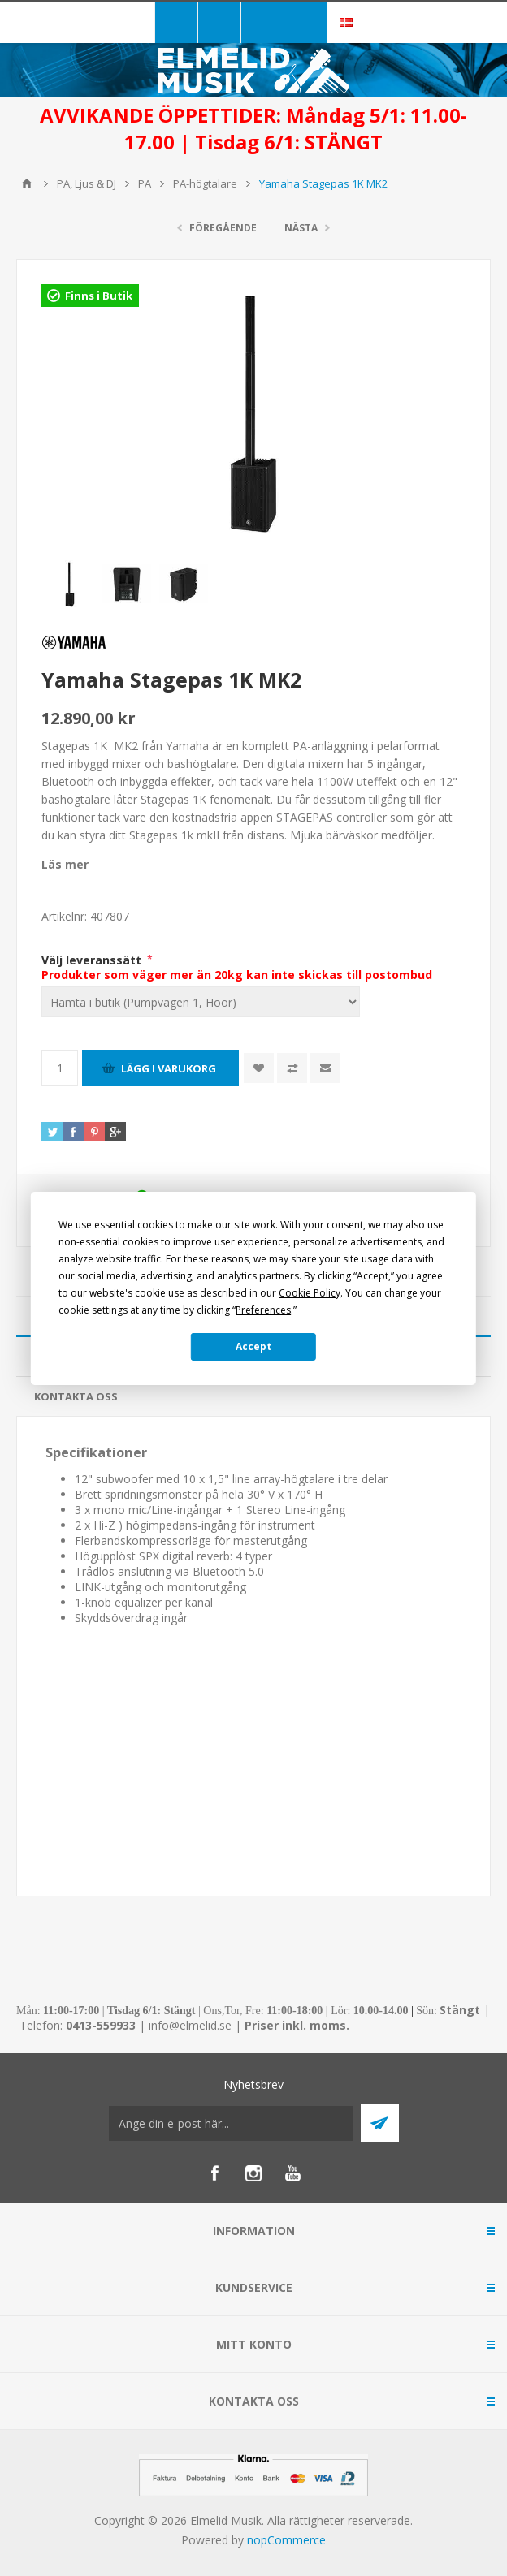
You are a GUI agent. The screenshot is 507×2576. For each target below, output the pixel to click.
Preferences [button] (263, 1310)
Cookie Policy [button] (309, 1293)
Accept (253, 1346)
